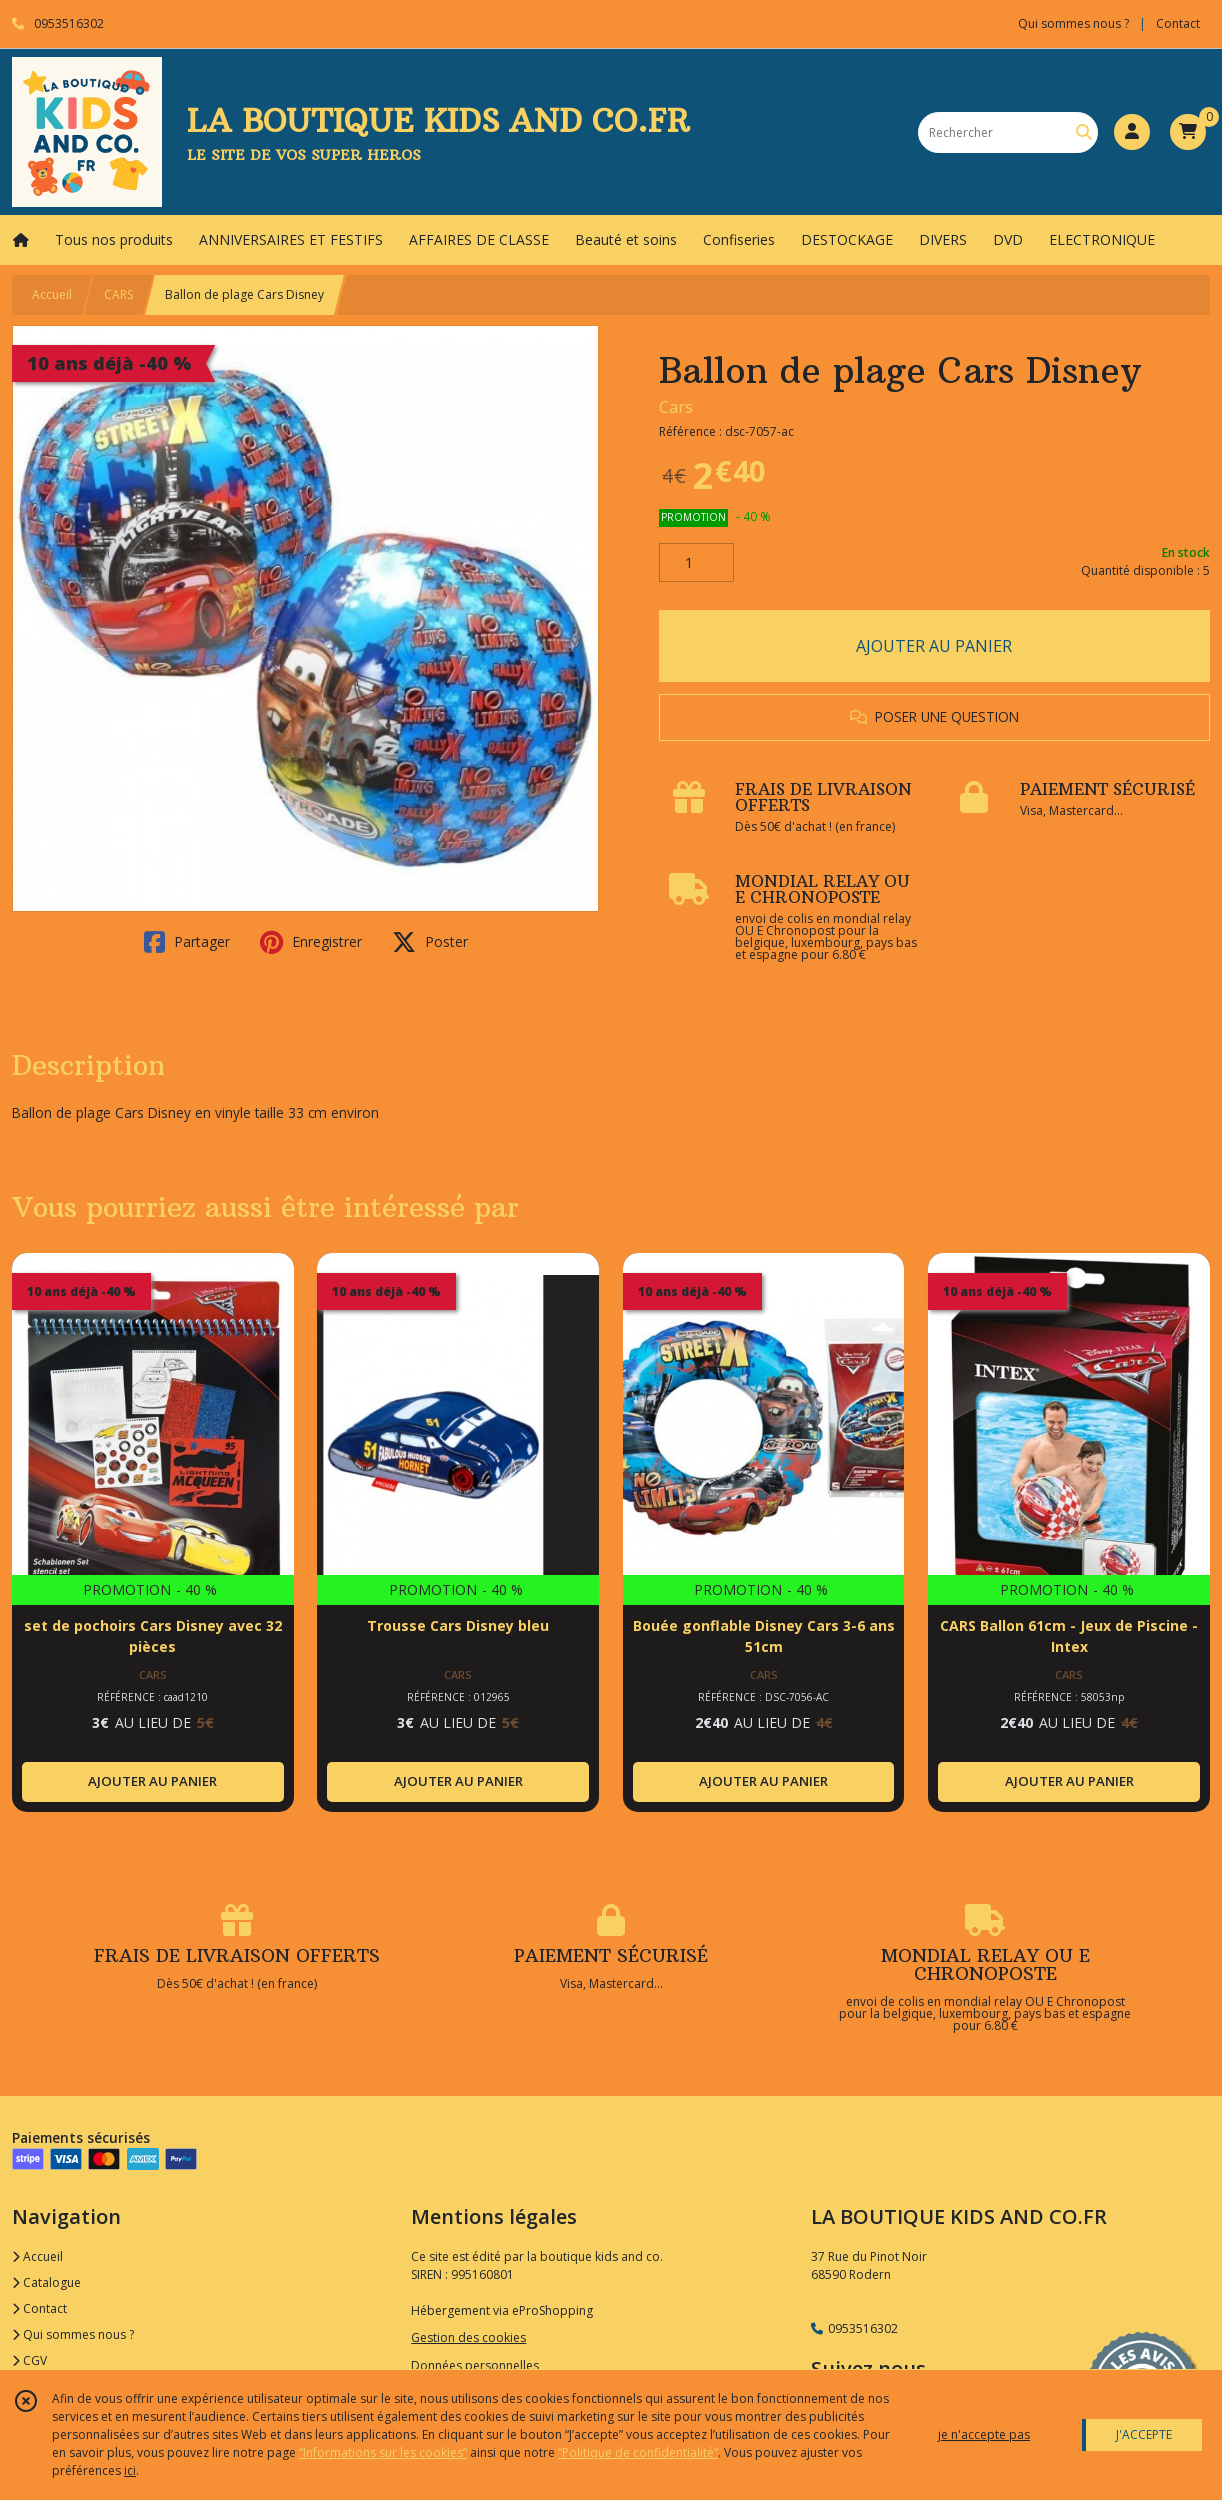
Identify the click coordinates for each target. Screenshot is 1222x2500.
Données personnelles (475, 2365)
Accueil (52, 294)
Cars (676, 407)
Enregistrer (311, 942)
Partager (187, 942)
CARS (118, 294)
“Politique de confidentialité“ (638, 2452)
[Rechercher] (1084, 132)
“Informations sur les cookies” (383, 2452)
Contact (1178, 23)
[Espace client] (1132, 132)
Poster (430, 942)
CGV (29, 2360)
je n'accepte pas (984, 2434)
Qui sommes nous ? (73, 2334)
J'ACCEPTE (1144, 2434)
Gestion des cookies (468, 2337)
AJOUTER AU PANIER (934, 646)
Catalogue (46, 2282)
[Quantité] (696, 563)
